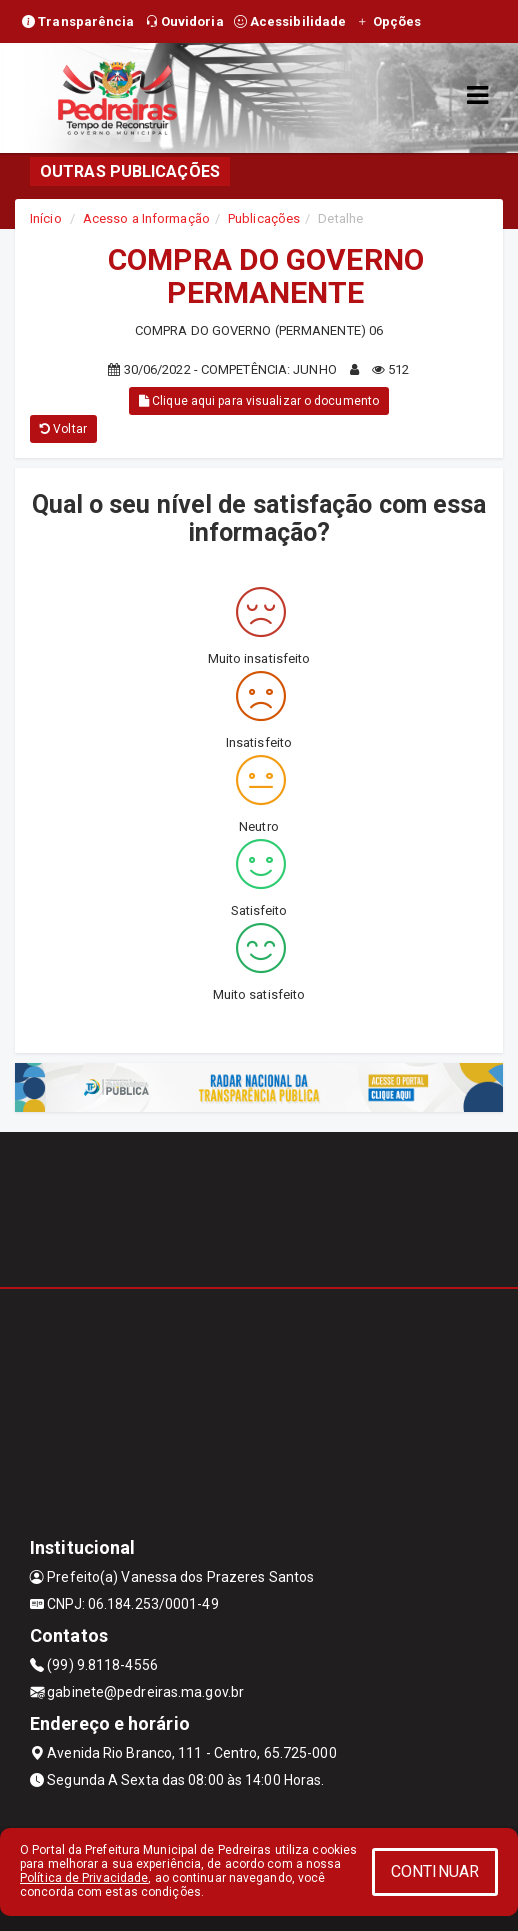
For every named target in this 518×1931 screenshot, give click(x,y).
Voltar (63, 429)
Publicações (264, 218)
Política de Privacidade (84, 1878)
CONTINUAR (435, 1871)
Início (46, 218)
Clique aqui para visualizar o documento (259, 401)
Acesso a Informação (146, 218)
